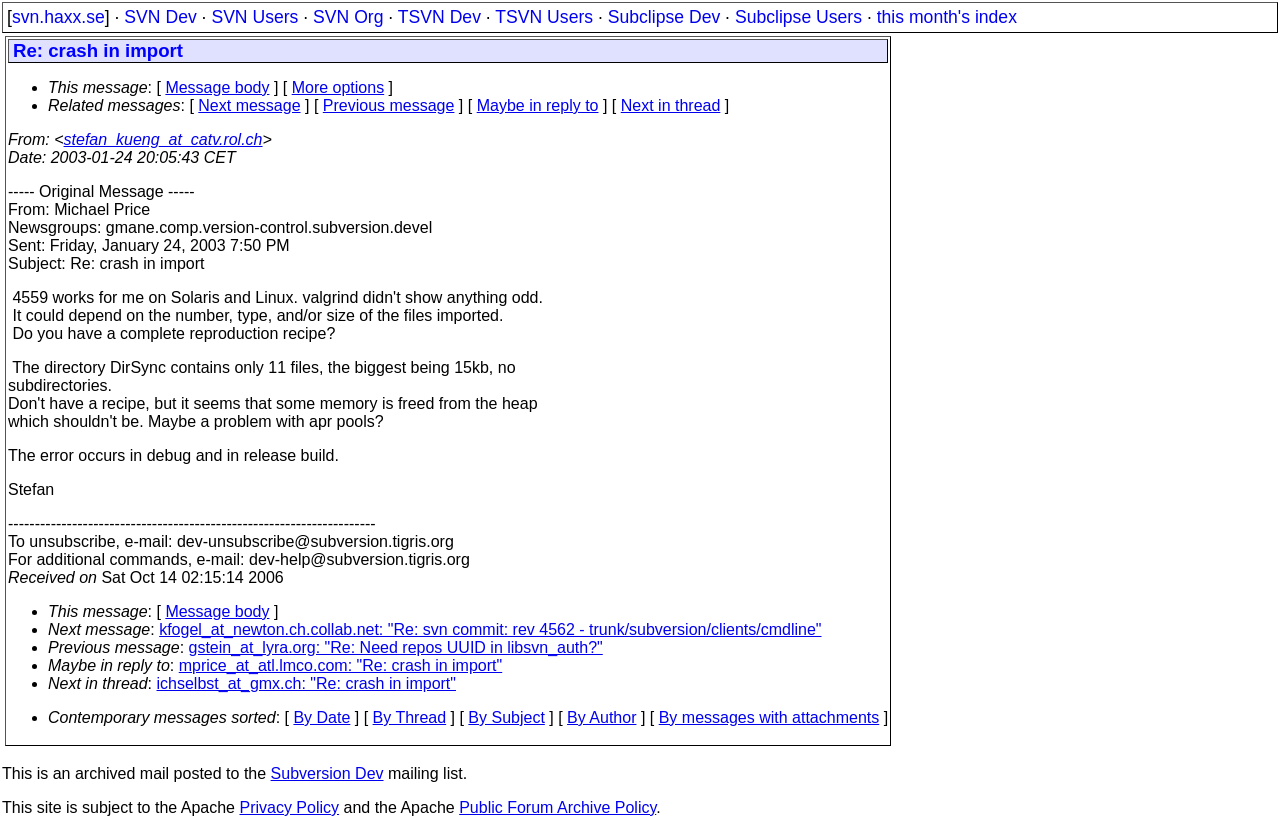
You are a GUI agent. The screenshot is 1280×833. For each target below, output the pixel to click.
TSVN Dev (439, 17)
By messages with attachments (769, 717)
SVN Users (254, 17)
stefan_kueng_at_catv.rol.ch (163, 139)
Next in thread (671, 105)
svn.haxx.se (58, 17)
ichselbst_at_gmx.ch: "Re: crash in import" (306, 683)
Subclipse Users (798, 17)
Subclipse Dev (664, 17)
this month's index (947, 17)
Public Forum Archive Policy (557, 807)
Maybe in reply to (538, 105)
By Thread (410, 717)
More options (338, 87)
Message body (217, 87)
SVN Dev (160, 17)
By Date (321, 717)
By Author (601, 717)
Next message (249, 105)
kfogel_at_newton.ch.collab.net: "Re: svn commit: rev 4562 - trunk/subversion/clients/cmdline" (490, 629)
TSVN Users (544, 17)
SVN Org (348, 17)
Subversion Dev (327, 773)
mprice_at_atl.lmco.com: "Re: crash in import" (340, 665)
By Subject (506, 717)
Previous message (389, 105)
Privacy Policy (289, 807)
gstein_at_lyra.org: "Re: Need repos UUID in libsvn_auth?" (396, 647)
